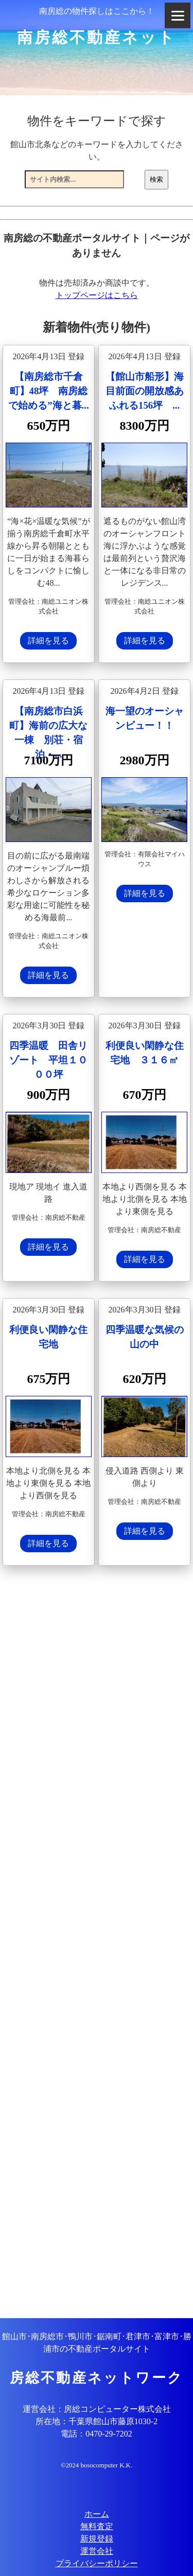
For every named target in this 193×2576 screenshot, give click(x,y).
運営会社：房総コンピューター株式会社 (97, 2409)
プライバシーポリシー (97, 2563)
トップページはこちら (97, 295)
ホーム (96, 2514)
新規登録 (96, 2538)
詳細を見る (48, 640)
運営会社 (96, 2551)
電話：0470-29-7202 (96, 2433)
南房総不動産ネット (96, 37)
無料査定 (96, 2526)
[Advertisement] (96, 1943)
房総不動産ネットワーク (96, 2378)
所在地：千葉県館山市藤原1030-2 (96, 2421)
